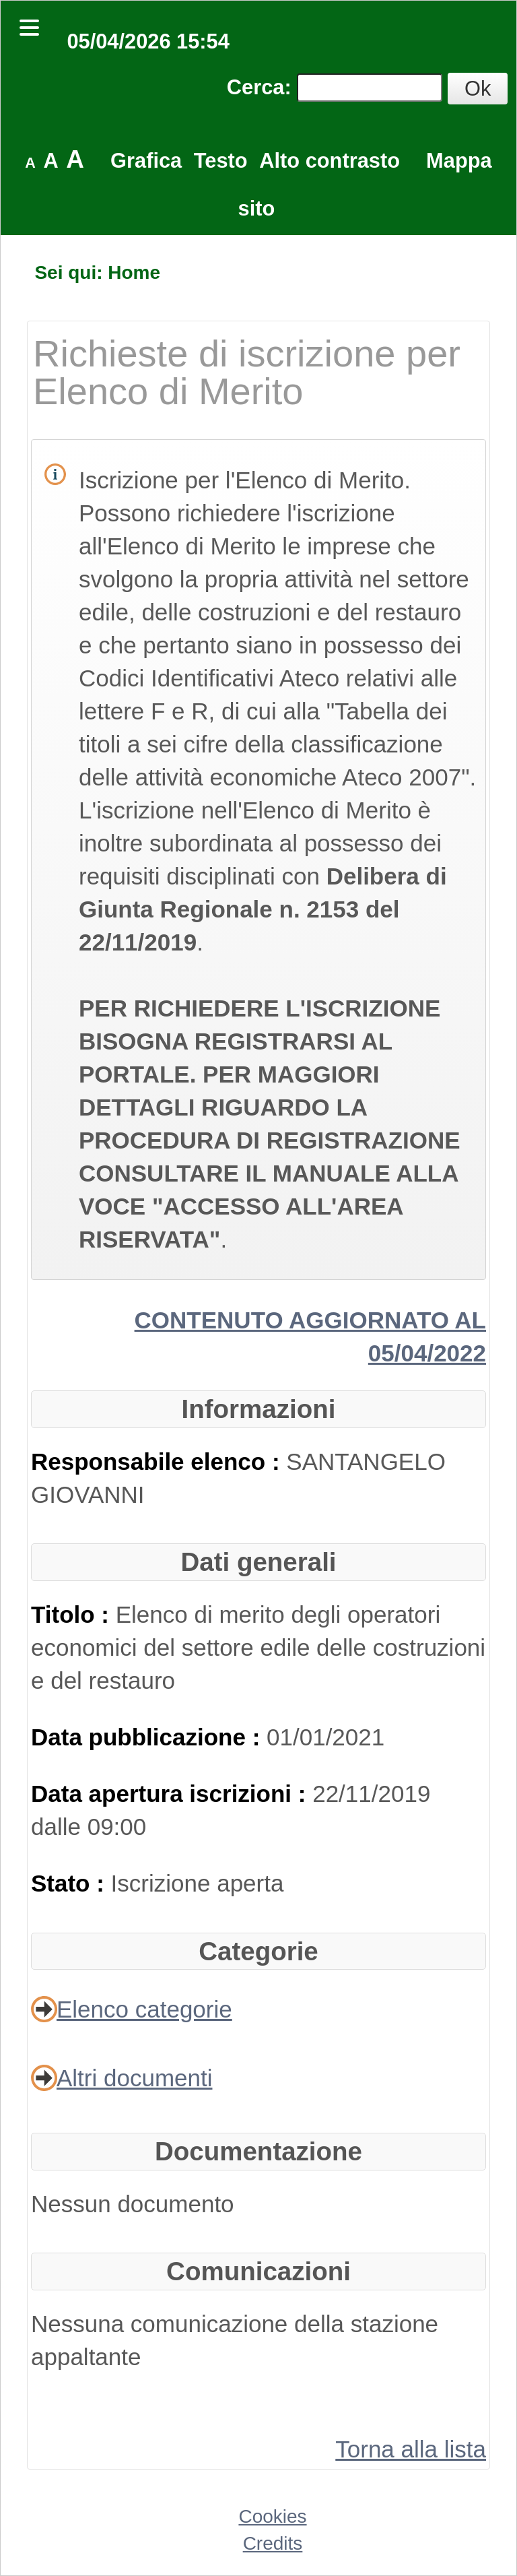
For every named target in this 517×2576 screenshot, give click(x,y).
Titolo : (73, 1614)
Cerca (256, 87)
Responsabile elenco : (158, 1461)
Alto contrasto (329, 160)
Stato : (71, 1883)
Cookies (272, 2516)
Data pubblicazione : (149, 1737)
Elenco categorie (144, 2009)
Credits (273, 2543)
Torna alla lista (410, 2449)
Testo (221, 160)
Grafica (146, 160)
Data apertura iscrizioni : (171, 1793)
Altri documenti (134, 2078)
